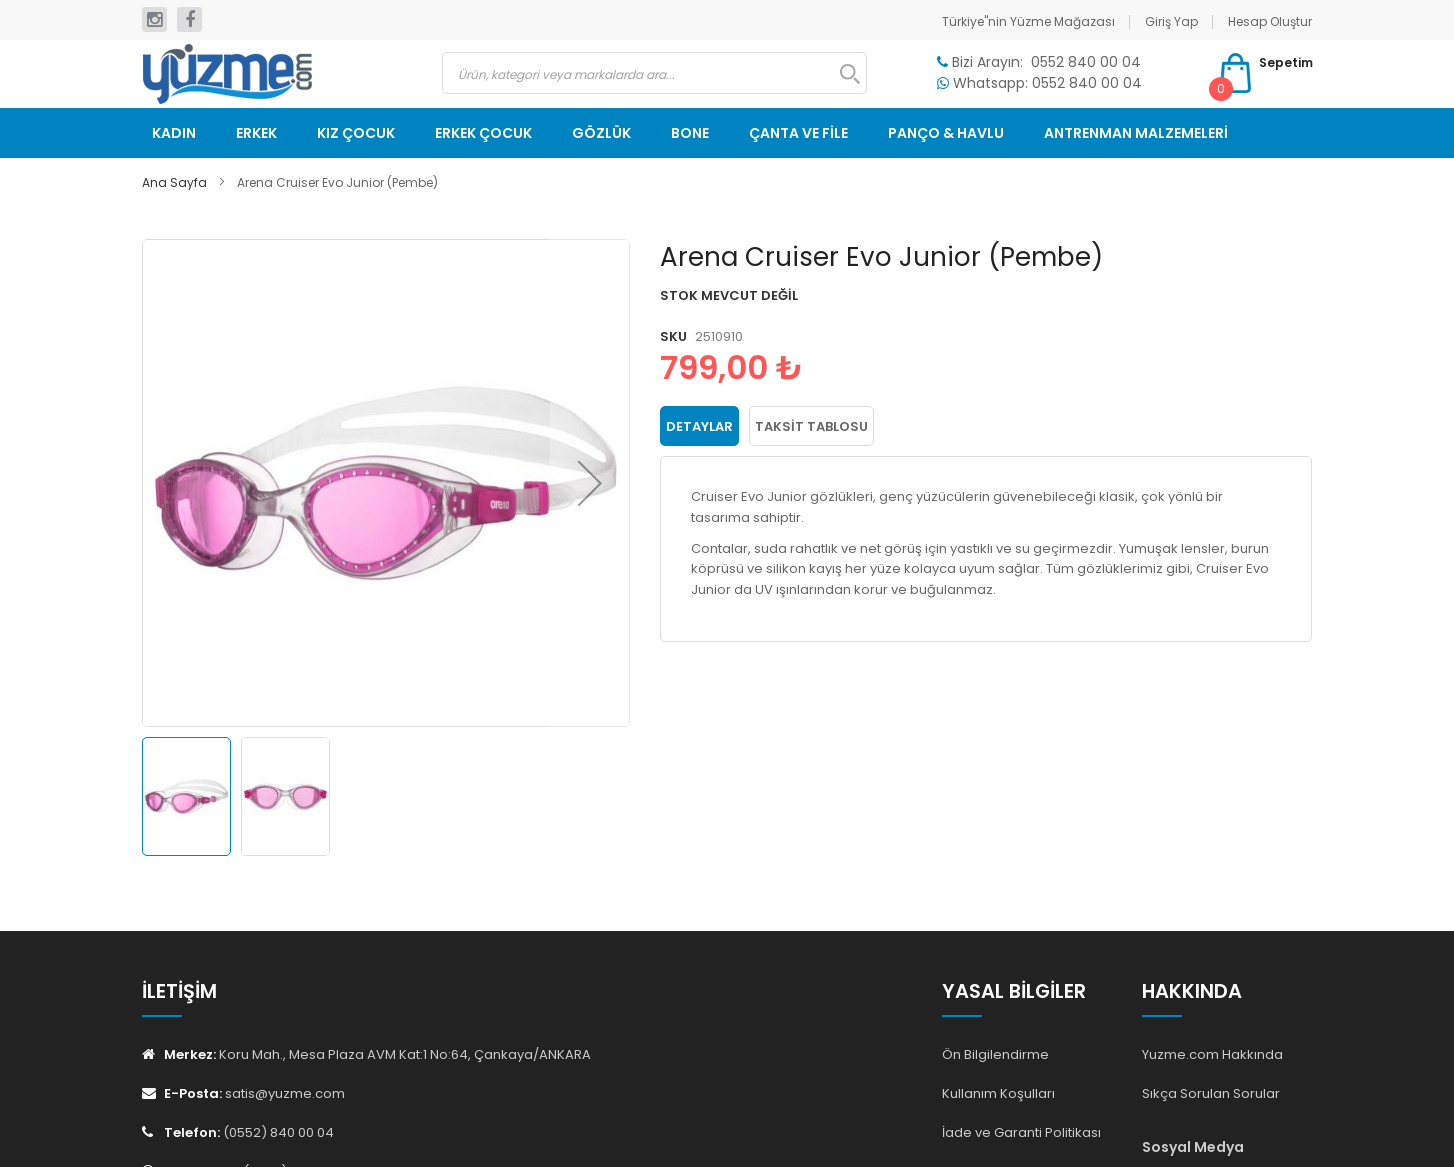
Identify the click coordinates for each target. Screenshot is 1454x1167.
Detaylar (699, 426)
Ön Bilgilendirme (995, 1054)
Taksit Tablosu (811, 426)
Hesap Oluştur (1270, 21)
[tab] (699, 426)
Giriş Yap (1171, 21)
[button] (590, 483)
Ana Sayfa (174, 182)
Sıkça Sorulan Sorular (1211, 1093)
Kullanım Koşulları (998, 1093)
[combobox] (654, 73)
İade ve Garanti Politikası (1021, 1132)
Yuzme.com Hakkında (1212, 1054)
